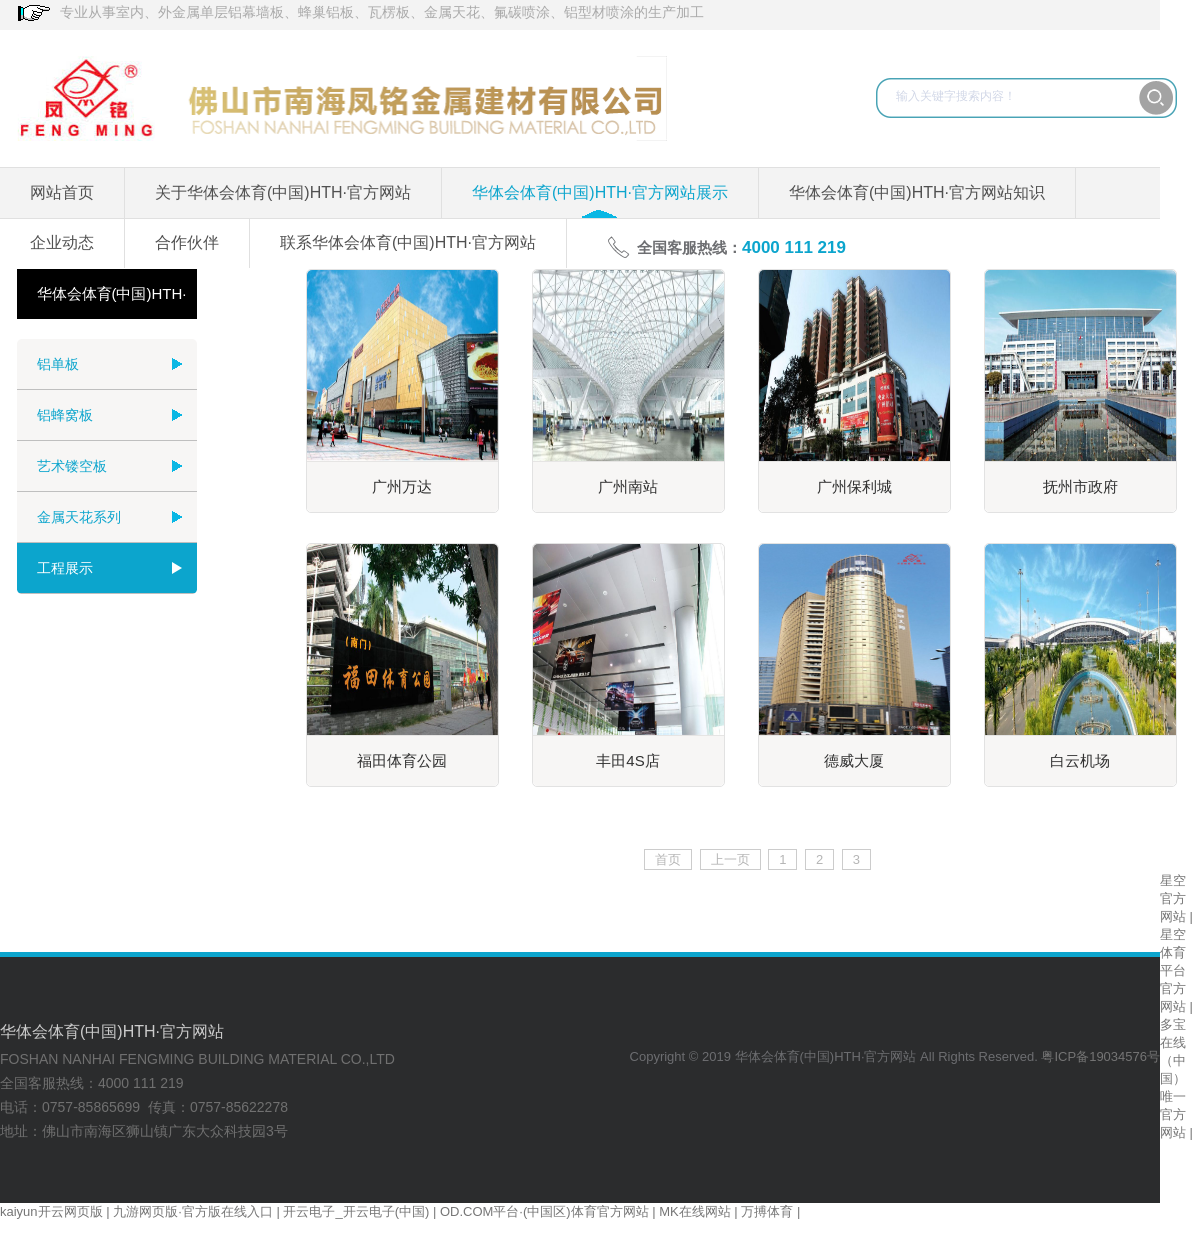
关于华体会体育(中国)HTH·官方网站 (283, 192)
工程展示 (65, 568)
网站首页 (62, 192)
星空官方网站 (1173, 898)
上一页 (730, 859)
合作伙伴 (187, 242)
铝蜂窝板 (65, 415)
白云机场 (1080, 760)
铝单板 (58, 364)
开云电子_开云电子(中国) (356, 1211)
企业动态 (62, 242)
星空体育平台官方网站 (1173, 970)
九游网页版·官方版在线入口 (193, 1211)
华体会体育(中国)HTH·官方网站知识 (917, 192)
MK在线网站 (695, 1211)
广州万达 (402, 486)
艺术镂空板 (72, 466)
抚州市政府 (1080, 486)
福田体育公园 (402, 760)
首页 (668, 859)
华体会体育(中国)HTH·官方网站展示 (600, 192)
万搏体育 (767, 1211)
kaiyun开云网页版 (51, 1211)
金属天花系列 (79, 517)
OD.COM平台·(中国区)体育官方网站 (544, 1211)
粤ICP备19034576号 (1100, 1056)
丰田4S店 (627, 760)
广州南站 (628, 486)
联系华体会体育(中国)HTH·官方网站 (408, 242)
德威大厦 (854, 760)
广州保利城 (854, 486)
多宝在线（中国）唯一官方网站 (1173, 1078)
